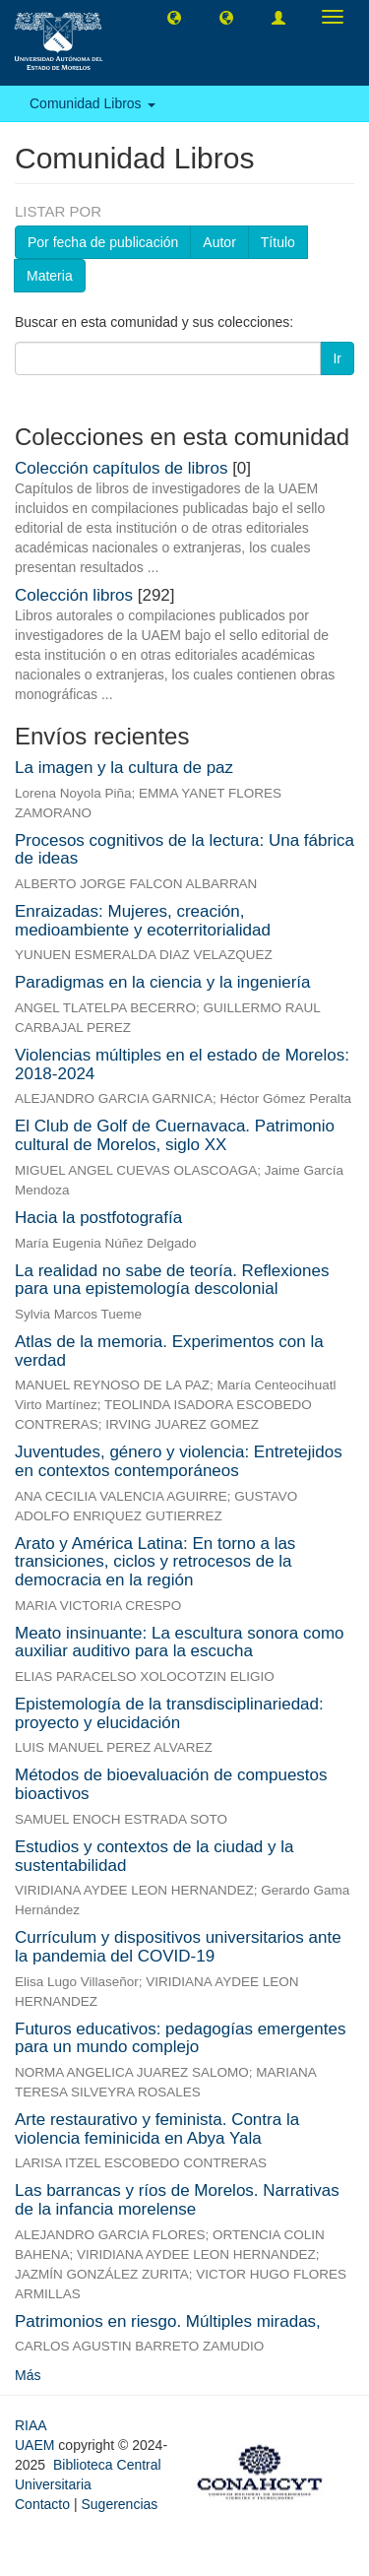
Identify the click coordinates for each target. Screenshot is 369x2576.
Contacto (42, 2504)
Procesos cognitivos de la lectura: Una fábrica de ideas (184, 850)
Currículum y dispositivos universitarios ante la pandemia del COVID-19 (178, 1946)
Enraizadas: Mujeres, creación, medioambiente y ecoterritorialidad (143, 920)
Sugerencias (119, 2504)
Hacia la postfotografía (98, 1217)
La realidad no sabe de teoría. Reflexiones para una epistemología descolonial (172, 1280)
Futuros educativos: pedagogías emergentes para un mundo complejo (180, 2038)
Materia (50, 276)
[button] (174, 16)
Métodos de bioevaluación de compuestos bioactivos (171, 1784)
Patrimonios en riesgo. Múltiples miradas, (168, 2321)
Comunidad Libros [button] (92, 103)
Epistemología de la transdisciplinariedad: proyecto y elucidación (169, 1713)
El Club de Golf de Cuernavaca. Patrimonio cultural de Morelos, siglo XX (175, 1135)
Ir (337, 358)
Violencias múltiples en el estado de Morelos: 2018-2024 (182, 1064)
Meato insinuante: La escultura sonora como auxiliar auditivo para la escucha (179, 1642)
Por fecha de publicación (103, 242)
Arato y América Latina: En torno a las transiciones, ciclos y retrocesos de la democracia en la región (155, 1561)
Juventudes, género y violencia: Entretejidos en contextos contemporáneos (178, 1461)
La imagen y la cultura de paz (124, 767)
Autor (219, 242)
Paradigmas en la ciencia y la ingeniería (163, 982)
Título (278, 242)
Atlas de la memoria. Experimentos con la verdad (169, 1351)
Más (27, 2375)
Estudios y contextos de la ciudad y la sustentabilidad (154, 1856)
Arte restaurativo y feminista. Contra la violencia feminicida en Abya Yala (157, 2129)
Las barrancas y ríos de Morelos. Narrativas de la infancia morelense (177, 2200)
